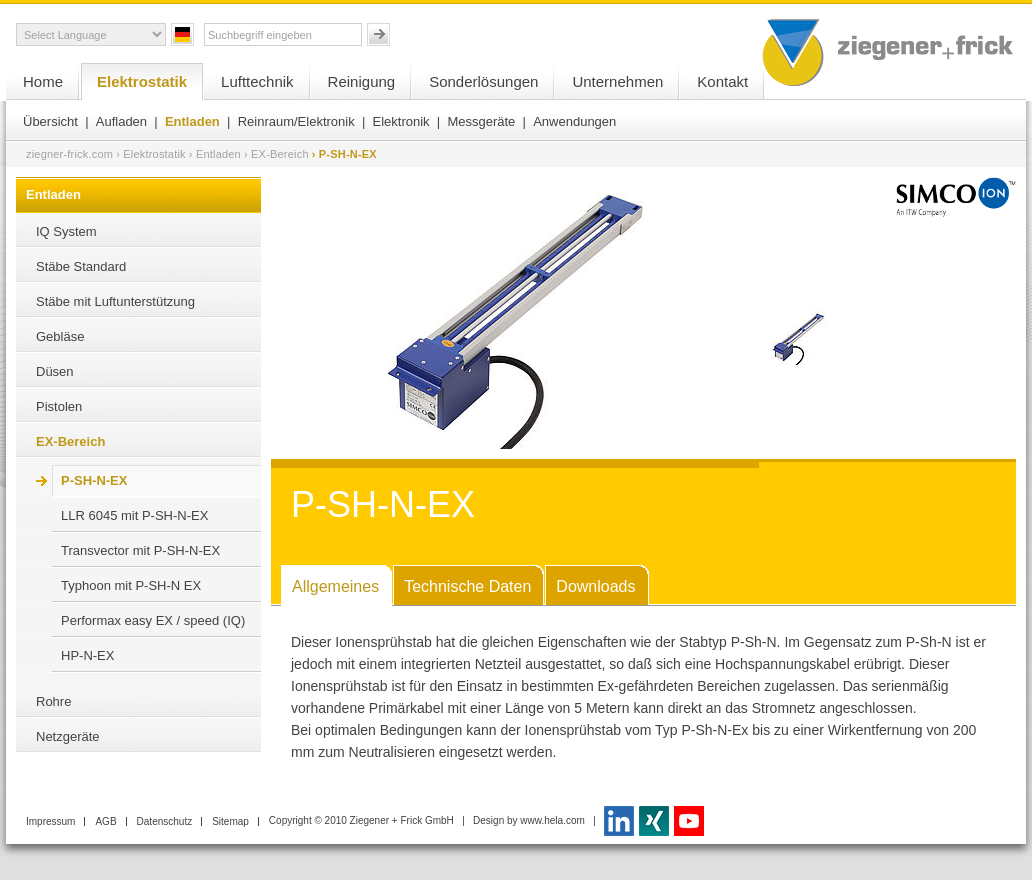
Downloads (595, 586)
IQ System (66, 231)
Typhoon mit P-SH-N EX (131, 585)
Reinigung (362, 81)
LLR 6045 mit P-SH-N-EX (134, 515)
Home (43, 81)
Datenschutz (165, 821)
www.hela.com (552, 820)
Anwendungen (574, 121)
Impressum (50, 821)
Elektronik (401, 121)
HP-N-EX (87, 655)
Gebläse (60, 336)
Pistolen (59, 406)
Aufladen (121, 121)
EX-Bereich (70, 441)
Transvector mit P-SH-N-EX (140, 550)
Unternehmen (617, 81)
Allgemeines (335, 586)
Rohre (53, 701)
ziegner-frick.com (69, 154)
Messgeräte (481, 121)
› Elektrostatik (151, 154)
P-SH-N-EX (94, 480)
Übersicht (50, 121)
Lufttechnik (257, 81)
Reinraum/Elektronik (296, 121)
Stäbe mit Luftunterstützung (115, 301)
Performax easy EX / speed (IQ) (153, 620)
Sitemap (230, 821)
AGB (105, 821)
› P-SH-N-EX (344, 154)
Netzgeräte (68, 736)
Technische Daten (467, 586)
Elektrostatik (142, 81)
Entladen (192, 121)
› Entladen (215, 154)
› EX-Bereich (276, 154)
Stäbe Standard (81, 266)
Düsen (55, 371)
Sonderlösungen (483, 81)
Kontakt (722, 81)
